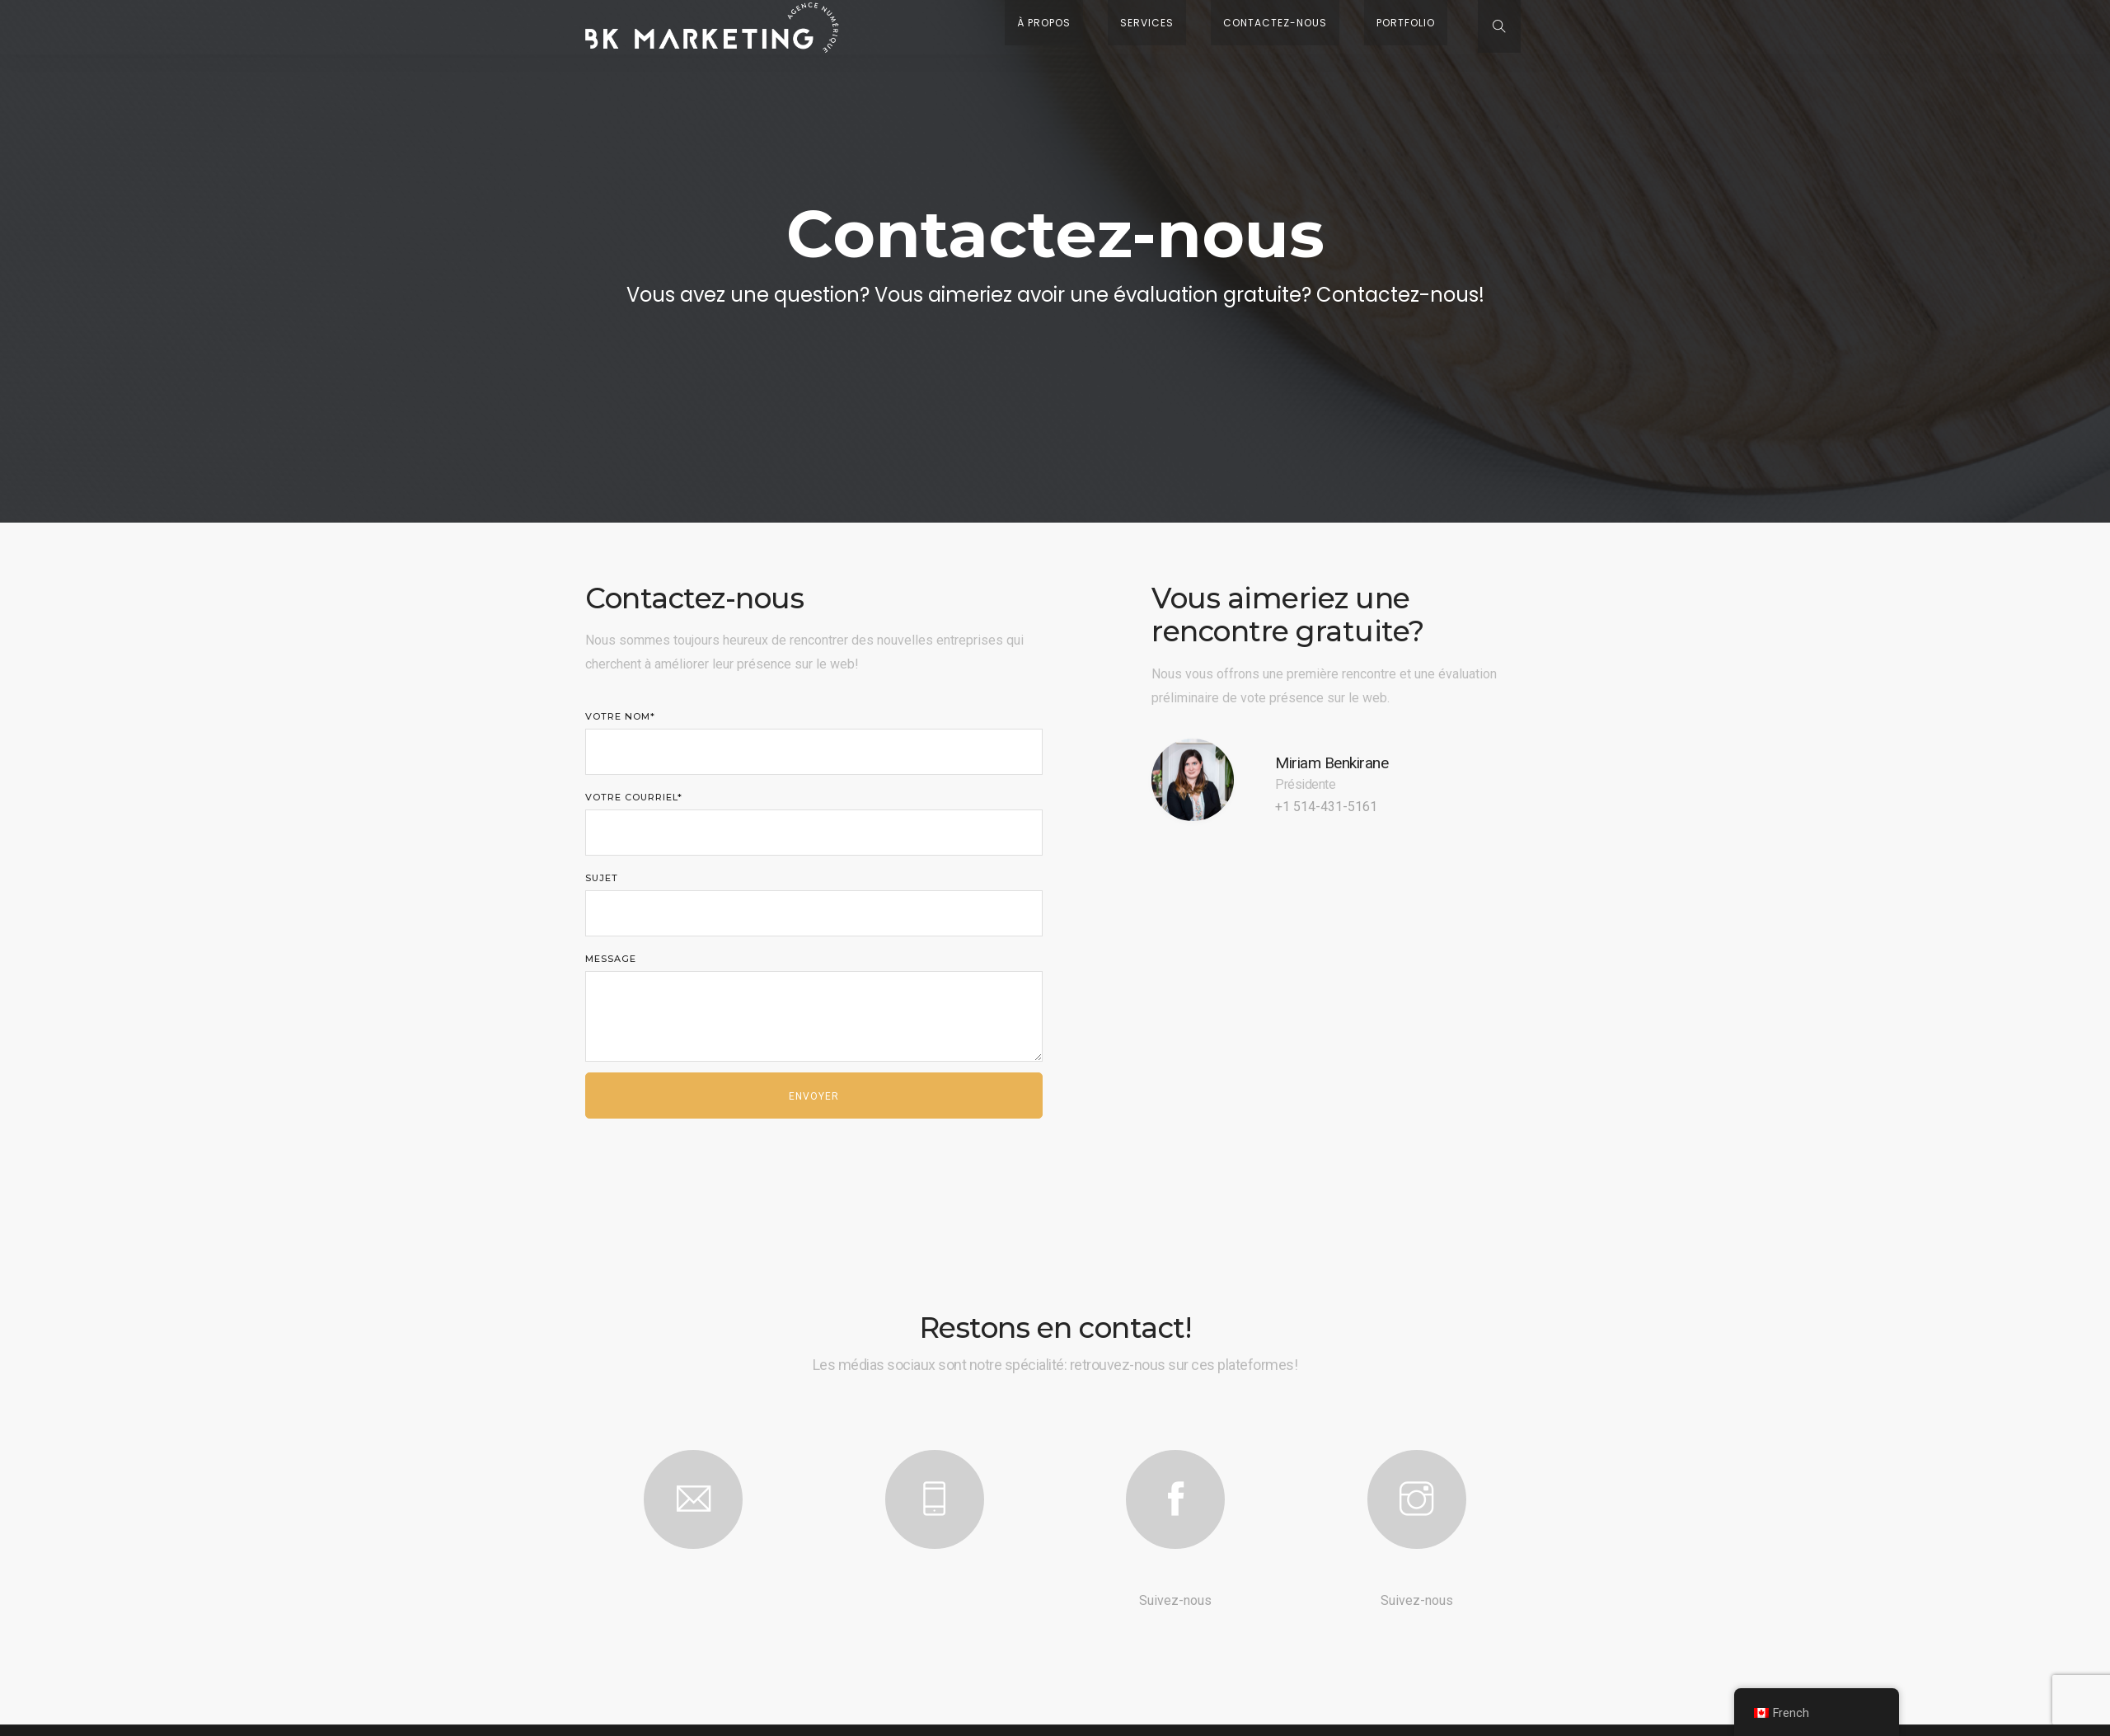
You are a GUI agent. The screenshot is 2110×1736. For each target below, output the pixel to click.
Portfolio (1447, 27)
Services (1238, 27)
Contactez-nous (1342, 27)
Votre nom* (814, 748)
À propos (1160, 27)
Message (814, 1012)
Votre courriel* (814, 828)
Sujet (814, 909)
